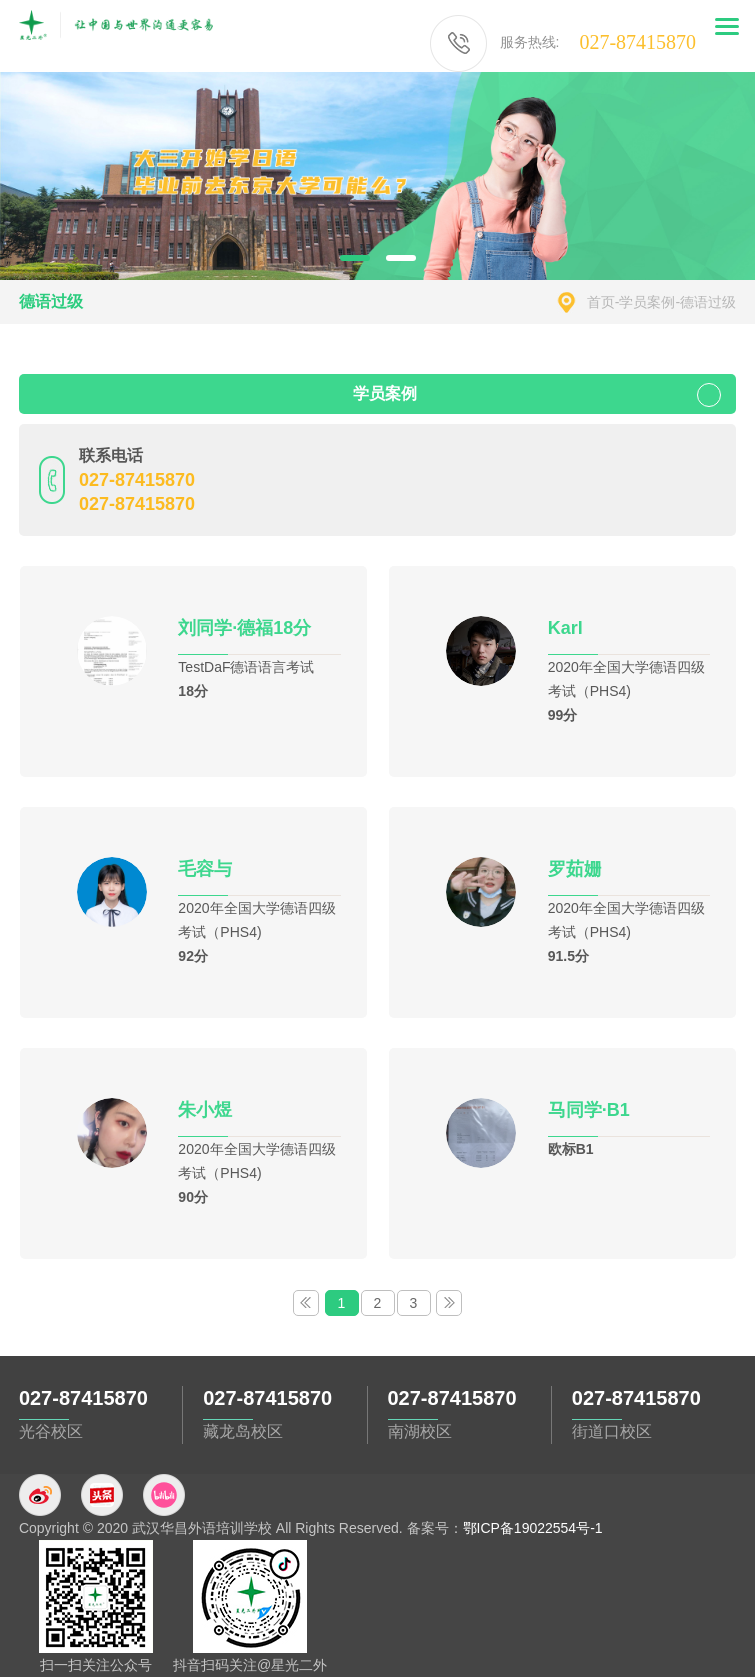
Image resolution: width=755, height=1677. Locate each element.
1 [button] (355, 258)
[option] (377, 176)
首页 (601, 302)
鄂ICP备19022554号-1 (533, 1528)
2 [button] (401, 258)
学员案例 (647, 302)
